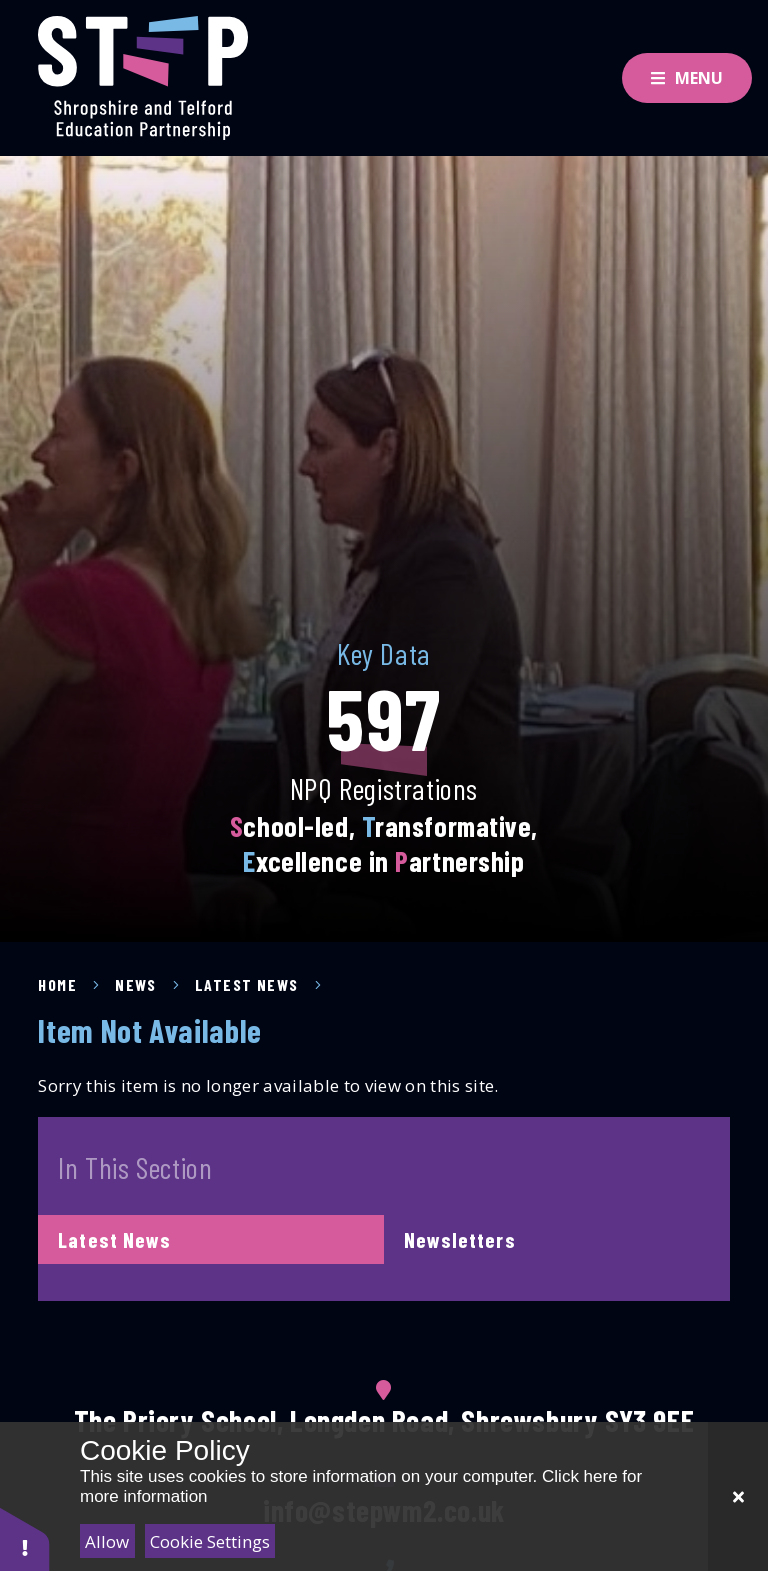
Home (57, 984)
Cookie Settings (210, 1541)
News (136, 984)
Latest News (247, 984)
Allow (107, 1541)
